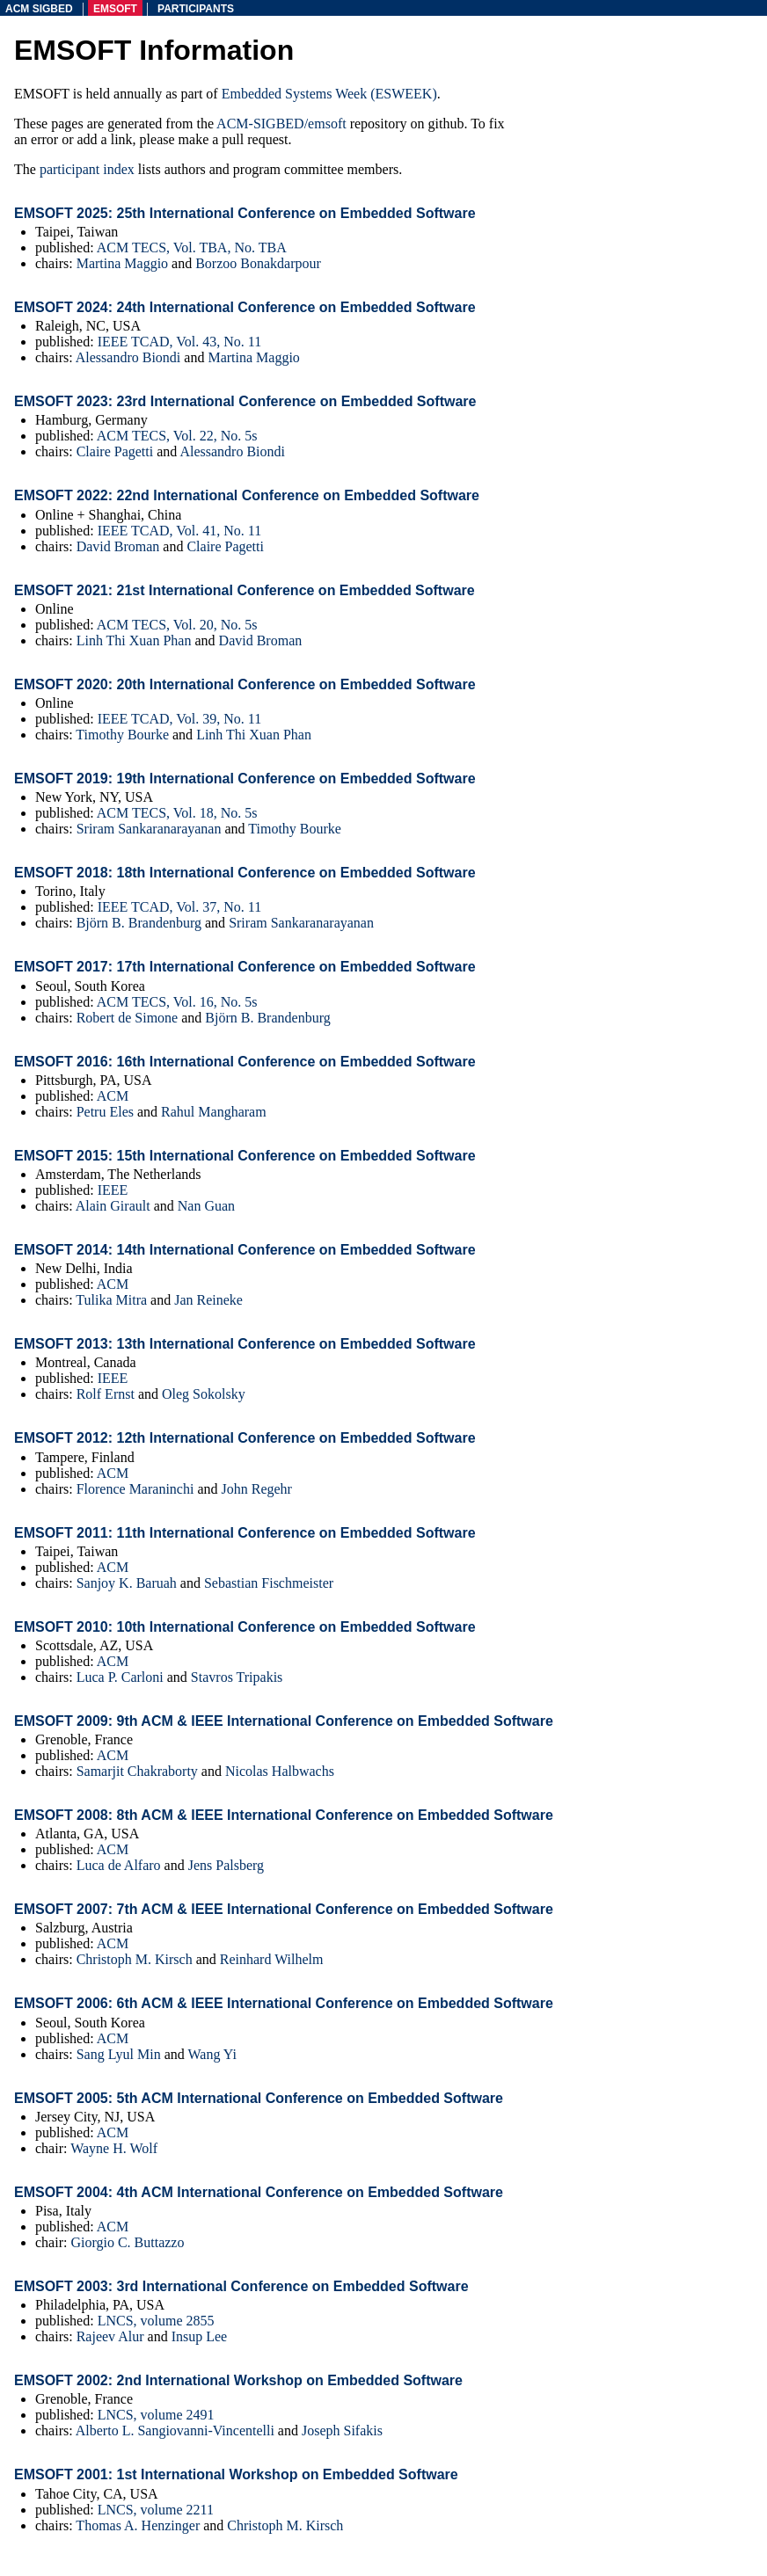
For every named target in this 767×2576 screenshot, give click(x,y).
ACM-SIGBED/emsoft (281, 123)
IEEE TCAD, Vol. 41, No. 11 (180, 530)
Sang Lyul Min (119, 2054)
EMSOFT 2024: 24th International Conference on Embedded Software (245, 307)
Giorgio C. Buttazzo (127, 2242)
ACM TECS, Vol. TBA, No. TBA (192, 247)
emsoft (115, 9)
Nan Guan (206, 1205)
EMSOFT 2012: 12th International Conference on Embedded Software (245, 1437)
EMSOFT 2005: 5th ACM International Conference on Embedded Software (258, 2098)
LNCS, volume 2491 (156, 2414)
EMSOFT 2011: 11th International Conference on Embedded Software (245, 1532)
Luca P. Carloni (120, 1677)
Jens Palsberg (226, 1865)
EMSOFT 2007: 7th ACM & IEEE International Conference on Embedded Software (283, 1909)
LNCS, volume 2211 (156, 2509)
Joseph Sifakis (342, 2430)
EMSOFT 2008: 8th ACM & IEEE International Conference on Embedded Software (283, 1815)
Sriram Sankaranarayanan (149, 828)
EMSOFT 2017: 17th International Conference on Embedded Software (245, 966)
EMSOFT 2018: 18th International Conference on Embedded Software (245, 872)
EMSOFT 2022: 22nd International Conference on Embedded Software (246, 495)
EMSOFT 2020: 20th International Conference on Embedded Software (245, 684)
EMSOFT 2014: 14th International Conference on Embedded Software (245, 1249)
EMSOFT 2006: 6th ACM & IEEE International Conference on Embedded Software (283, 2003)
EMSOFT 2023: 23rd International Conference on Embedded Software (245, 401)
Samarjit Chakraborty (137, 1771)
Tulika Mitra (111, 1299)
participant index (87, 169)
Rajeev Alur (110, 2336)
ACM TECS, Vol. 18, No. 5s (177, 812)
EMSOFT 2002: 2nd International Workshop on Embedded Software (238, 2380)
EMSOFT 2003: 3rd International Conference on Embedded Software (241, 2286)
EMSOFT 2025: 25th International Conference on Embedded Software (245, 213)
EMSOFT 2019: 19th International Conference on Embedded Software (245, 778)
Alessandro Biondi (128, 357)
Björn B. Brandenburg (139, 922)
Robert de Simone (128, 1017)
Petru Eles (105, 1111)
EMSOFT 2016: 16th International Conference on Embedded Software (245, 1061)
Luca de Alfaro (119, 1865)
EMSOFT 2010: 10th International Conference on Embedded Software (245, 1626)
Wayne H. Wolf (113, 2148)
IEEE (113, 1189)
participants (195, 9)
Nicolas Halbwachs (279, 1771)
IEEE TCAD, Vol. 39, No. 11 (180, 718)
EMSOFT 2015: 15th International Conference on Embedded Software (245, 1155)
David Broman (118, 546)
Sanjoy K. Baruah (127, 1582)
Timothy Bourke (122, 734)
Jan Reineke (208, 1299)
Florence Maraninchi (135, 1488)
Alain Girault (113, 1205)
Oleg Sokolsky (203, 1393)
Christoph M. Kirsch (135, 1959)
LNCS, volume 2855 (156, 2320)
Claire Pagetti (115, 451)
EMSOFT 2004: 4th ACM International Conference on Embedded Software (258, 2192)
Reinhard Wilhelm (272, 1959)
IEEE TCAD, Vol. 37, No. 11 (180, 906)
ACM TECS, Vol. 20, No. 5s (177, 624)
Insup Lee (200, 2336)
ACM (112, 1095)
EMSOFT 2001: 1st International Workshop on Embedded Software (236, 2474)
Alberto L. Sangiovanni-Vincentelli (175, 2430)
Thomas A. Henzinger (138, 2525)
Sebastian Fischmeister (268, 1582)
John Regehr (257, 1488)
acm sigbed (39, 9)
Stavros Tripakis (236, 1677)
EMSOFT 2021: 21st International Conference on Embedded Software (244, 590)
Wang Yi (211, 2054)
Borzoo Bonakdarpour (258, 263)
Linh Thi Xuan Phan (134, 640)
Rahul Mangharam (214, 1111)
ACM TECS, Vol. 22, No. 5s (177, 435)
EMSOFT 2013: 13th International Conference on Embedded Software (245, 1343)
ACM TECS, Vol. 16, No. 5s (177, 1001)
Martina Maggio (122, 263)
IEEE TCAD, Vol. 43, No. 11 (180, 341)
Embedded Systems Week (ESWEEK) (329, 93)
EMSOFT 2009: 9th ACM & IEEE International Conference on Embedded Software (283, 1721)
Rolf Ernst (106, 1393)
